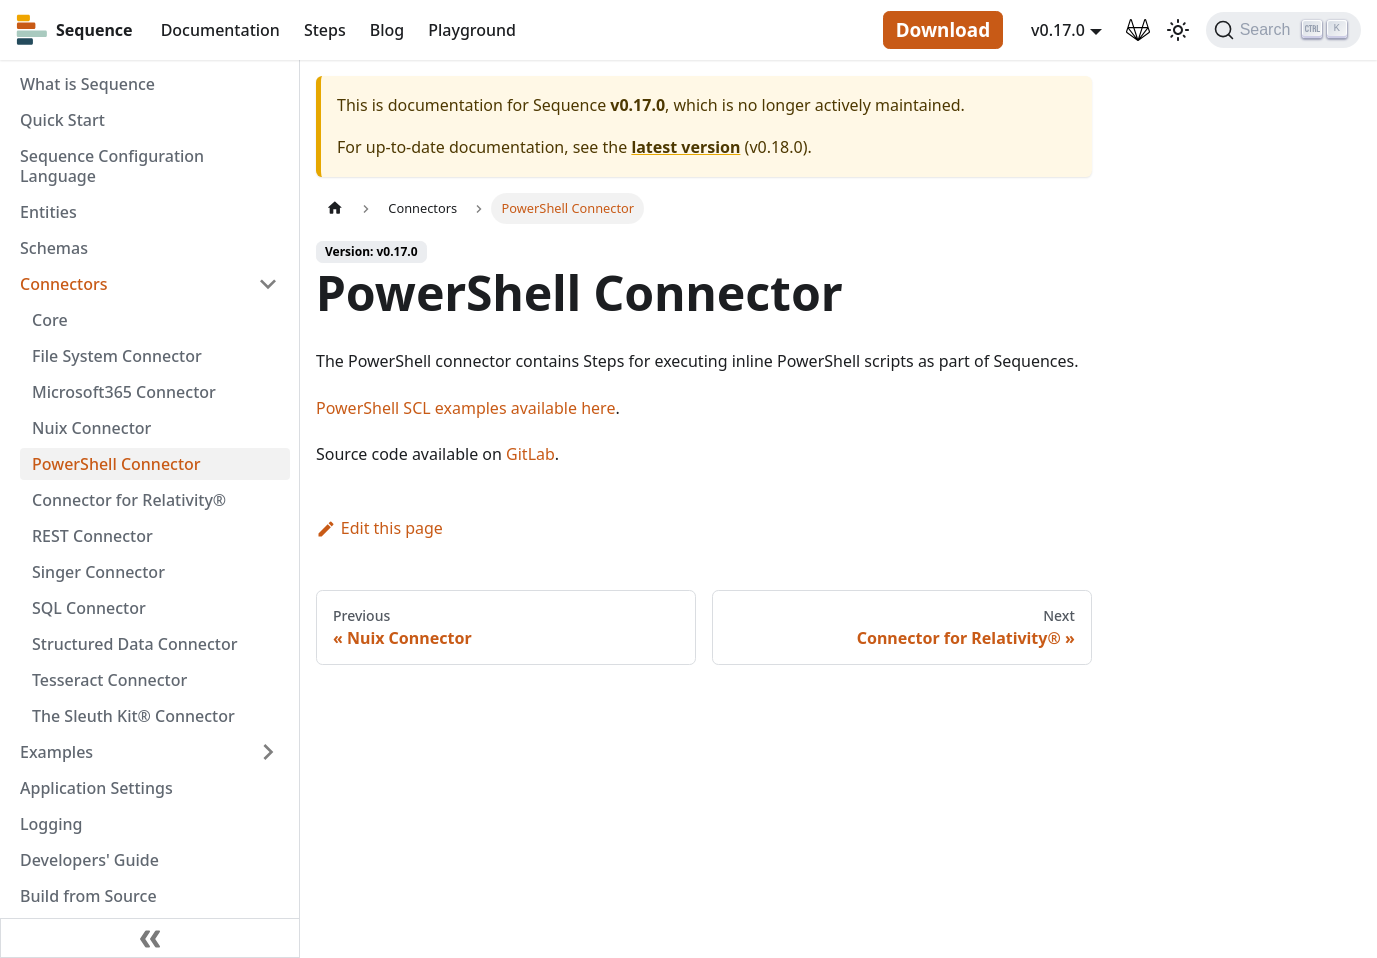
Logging (51, 824)
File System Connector (117, 356)
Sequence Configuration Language (112, 166)
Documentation (220, 30)
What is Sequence (87, 84)
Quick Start (62, 120)
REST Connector (92, 536)
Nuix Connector (91, 428)
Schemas (54, 248)
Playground (472, 30)
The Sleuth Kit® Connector (133, 716)
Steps (325, 30)
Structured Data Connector (134, 644)
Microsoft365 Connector (124, 392)
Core (50, 320)
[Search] (1283, 30)
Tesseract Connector (109, 680)
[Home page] (335, 208)
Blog (387, 30)
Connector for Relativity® (129, 500)
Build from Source (88, 896)
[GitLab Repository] (1138, 30)
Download (943, 30)
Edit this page (379, 528)
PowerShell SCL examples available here (465, 408)
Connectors (64, 284)
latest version (685, 147)
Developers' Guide (89, 860)
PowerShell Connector (116, 464)
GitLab (530, 454)
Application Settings (96, 788)
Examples (56, 752)
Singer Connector (98, 572)
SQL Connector (89, 608)
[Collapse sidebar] (150, 938)
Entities (48, 212)
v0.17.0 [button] (1058, 30)
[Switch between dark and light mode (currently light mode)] (1178, 30)
